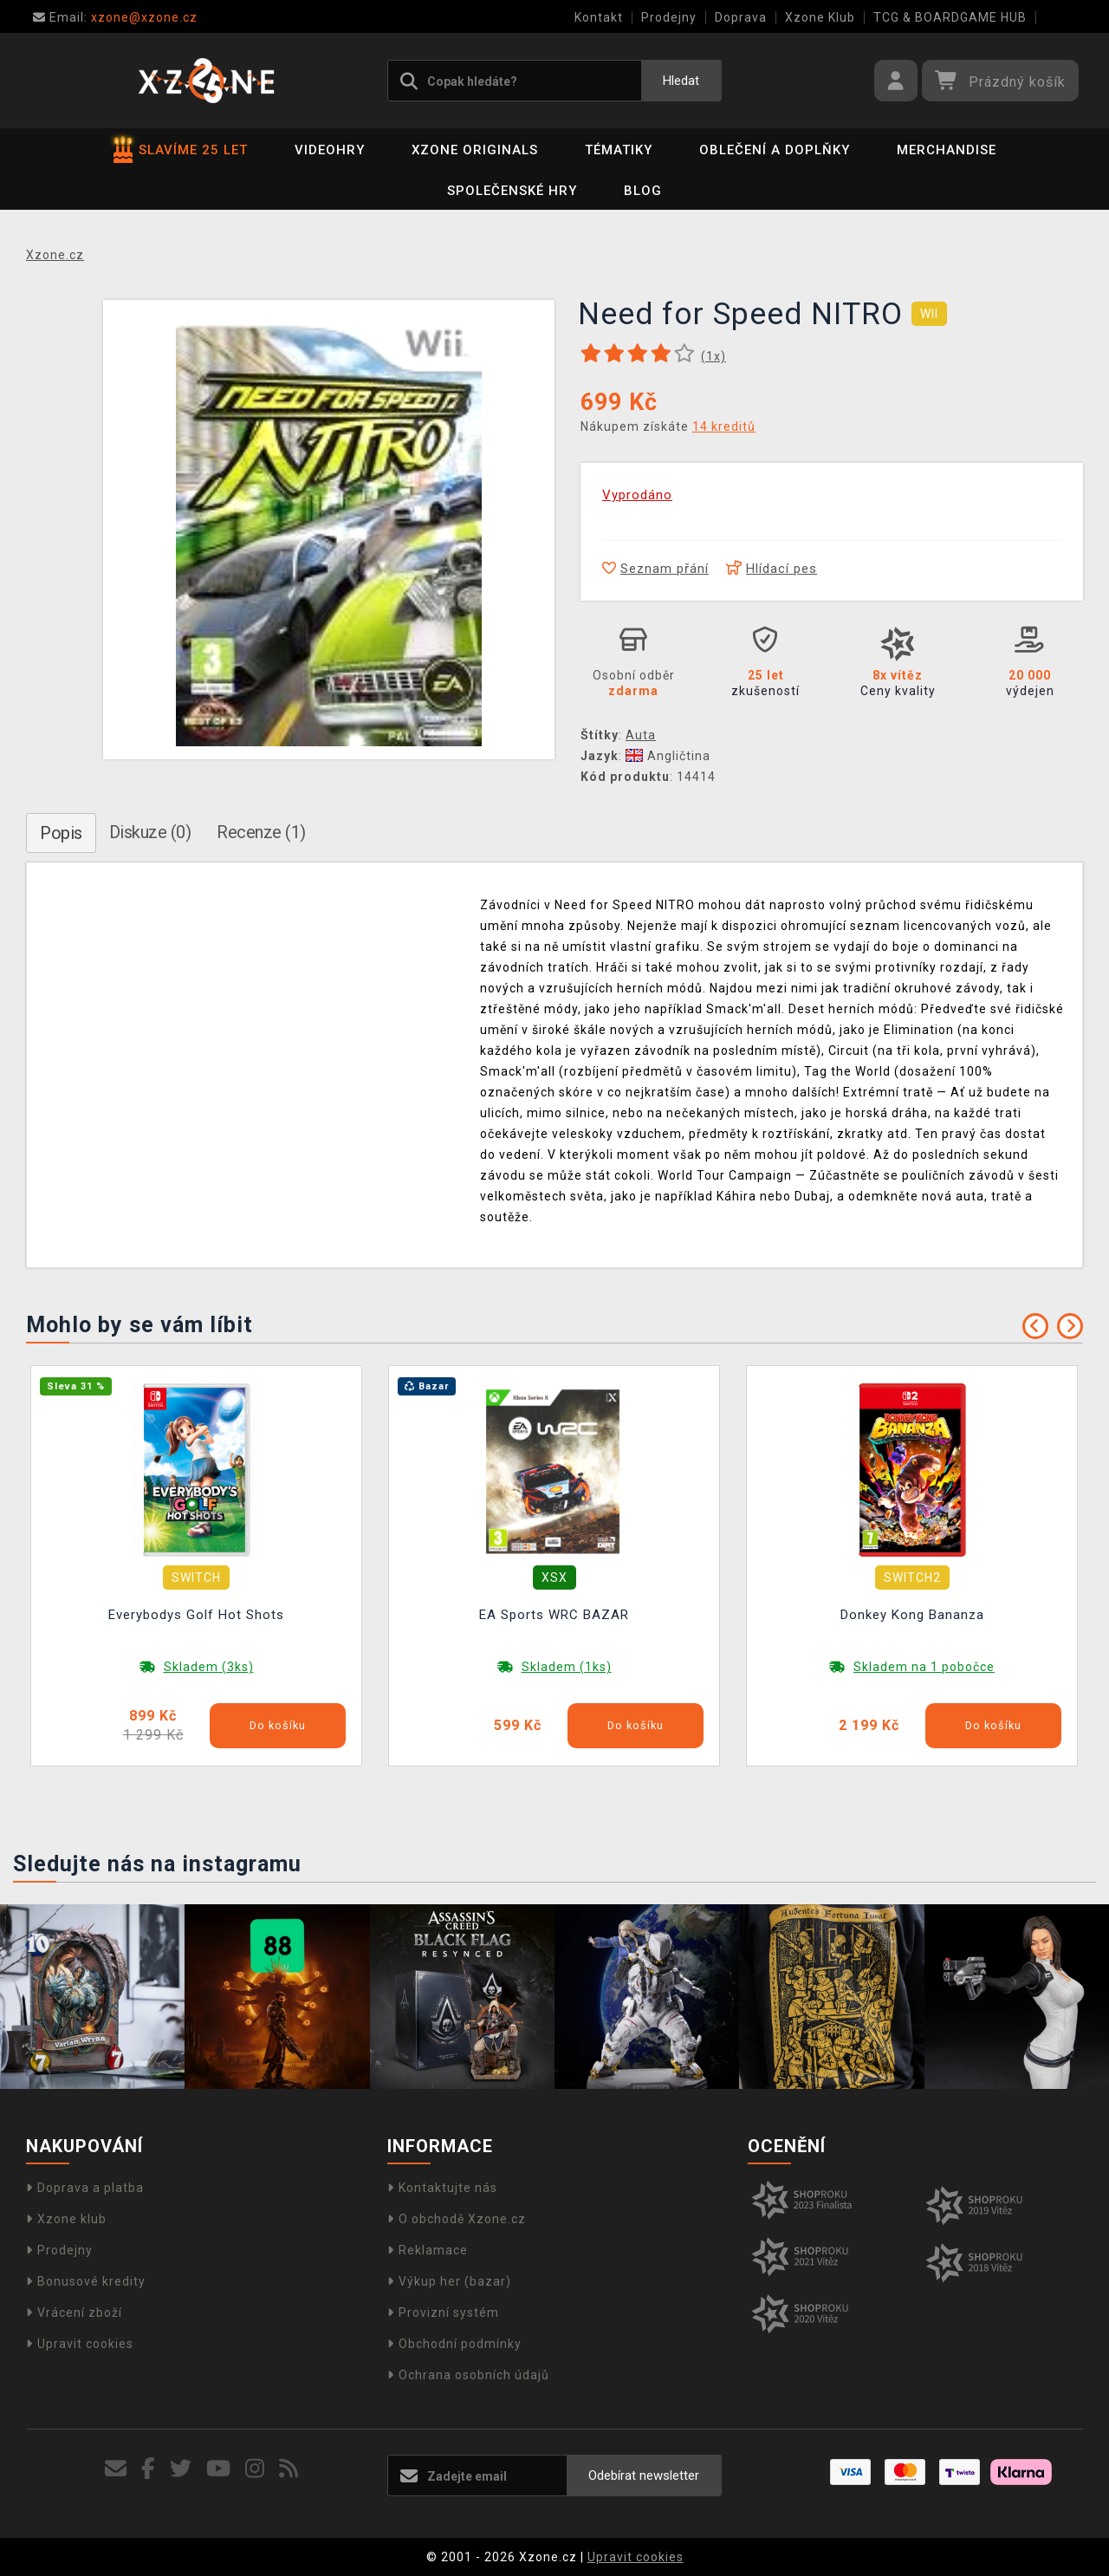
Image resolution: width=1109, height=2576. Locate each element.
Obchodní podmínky (454, 2344)
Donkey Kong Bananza (912, 1615)
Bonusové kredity (86, 2281)
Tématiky (618, 150)
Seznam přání (655, 568)
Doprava (741, 17)
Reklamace (427, 2250)
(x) (713, 356)
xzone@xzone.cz (115, 17)
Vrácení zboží (74, 2312)
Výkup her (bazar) (449, 2281)
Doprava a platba (85, 2188)
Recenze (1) (261, 832)
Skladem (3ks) (209, 1667)
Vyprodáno (637, 495)
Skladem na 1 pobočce (924, 1667)
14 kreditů (724, 426)
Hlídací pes (771, 568)
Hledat (681, 80)
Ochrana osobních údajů (468, 2375)
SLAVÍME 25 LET (180, 150)
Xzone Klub (820, 17)
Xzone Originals (475, 150)
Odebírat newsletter (643, 2475)
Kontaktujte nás (442, 2188)
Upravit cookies (79, 2344)
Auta (641, 735)
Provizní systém (443, 2312)
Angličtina (668, 756)
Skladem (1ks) (567, 1667)
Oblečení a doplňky (774, 150)
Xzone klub (66, 2219)
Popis (61, 833)
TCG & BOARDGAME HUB (950, 17)
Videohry (330, 150)
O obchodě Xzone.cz (456, 2219)
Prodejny (669, 17)
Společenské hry (512, 190)
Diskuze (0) (150, 832)
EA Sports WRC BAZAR (554, 1615)
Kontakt (598, 17)
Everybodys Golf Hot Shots (196, 1615)
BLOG (643, 190)
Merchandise (946, 150)
